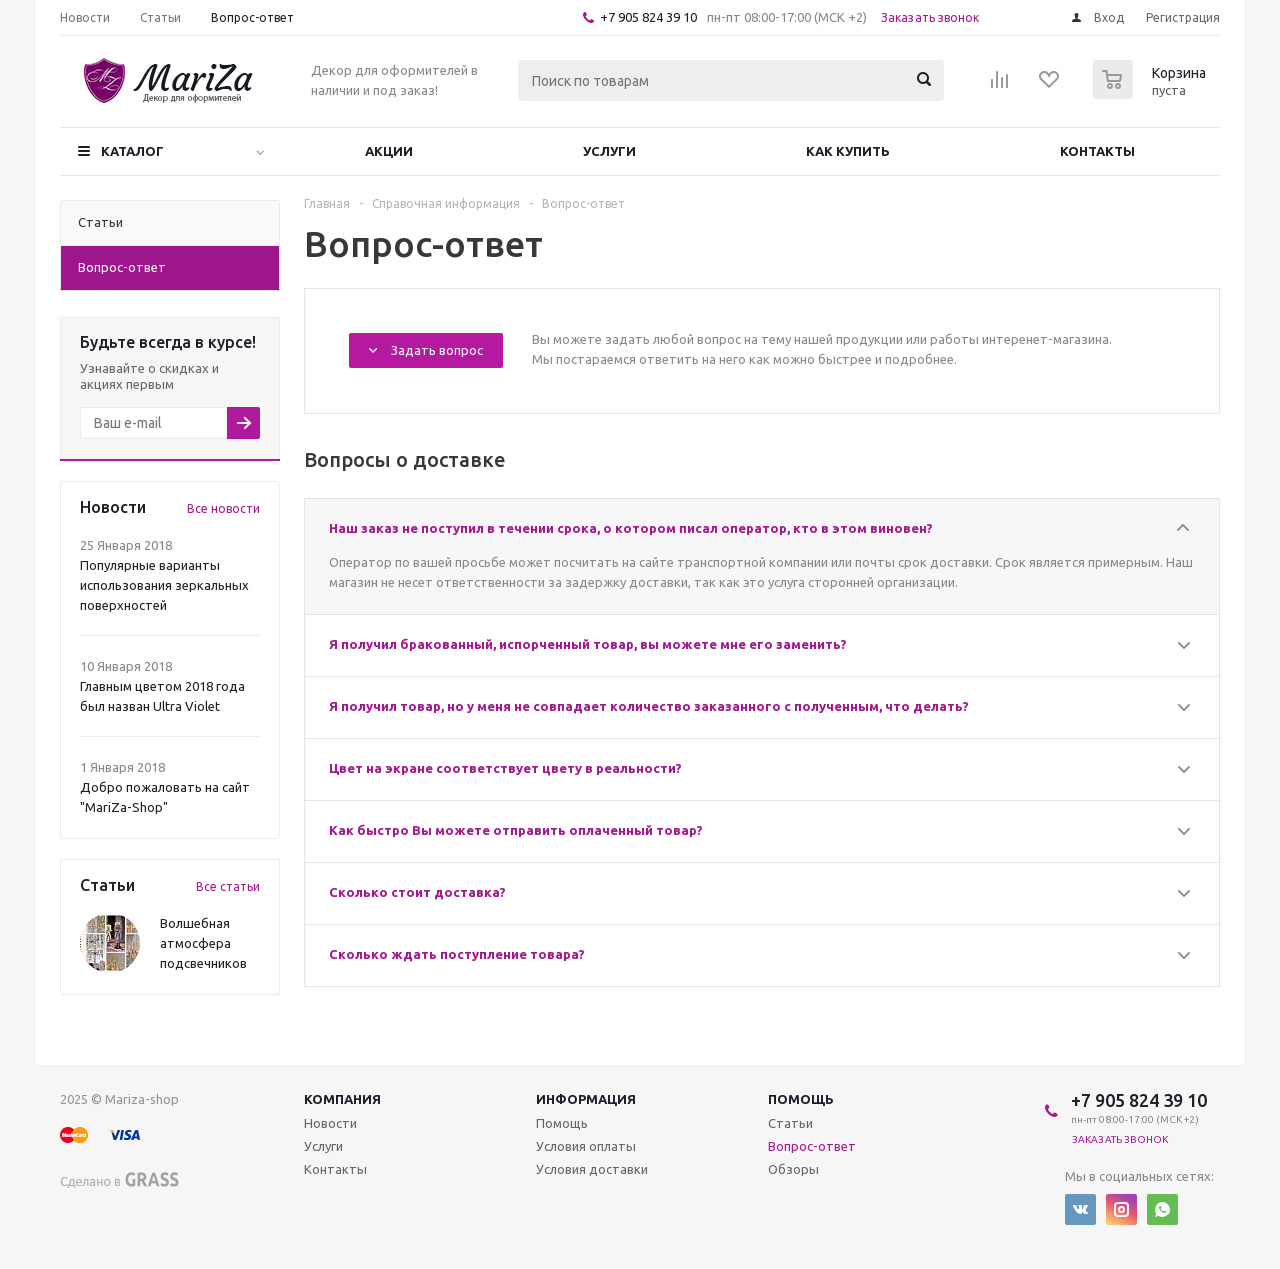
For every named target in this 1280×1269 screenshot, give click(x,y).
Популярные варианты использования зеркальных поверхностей (164, 585)
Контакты (1097, 151)
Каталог (132, 151)
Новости (330, 1123)
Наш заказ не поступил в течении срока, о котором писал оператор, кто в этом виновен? (631, 528)
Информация (586, 1099)
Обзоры (793, 1169)
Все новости (223, 508)
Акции (389, 151)
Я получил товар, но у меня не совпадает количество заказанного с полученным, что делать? (649, 706)
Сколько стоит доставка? (417, 892)
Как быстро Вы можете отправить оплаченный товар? (516, 830)
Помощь (801, 1099)
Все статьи (228, 886)
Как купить (848, 151)
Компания (342, 1099)
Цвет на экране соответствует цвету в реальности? (505, 768)
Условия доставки (592, 1169)
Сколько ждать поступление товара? (457, 954)
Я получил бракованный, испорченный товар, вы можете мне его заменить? (588, 644)
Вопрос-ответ (812, 1146)
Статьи (790, 1123)
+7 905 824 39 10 (648, 17)
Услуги (609, 151)
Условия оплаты (586, 1146)
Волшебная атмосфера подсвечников (203, 943)
